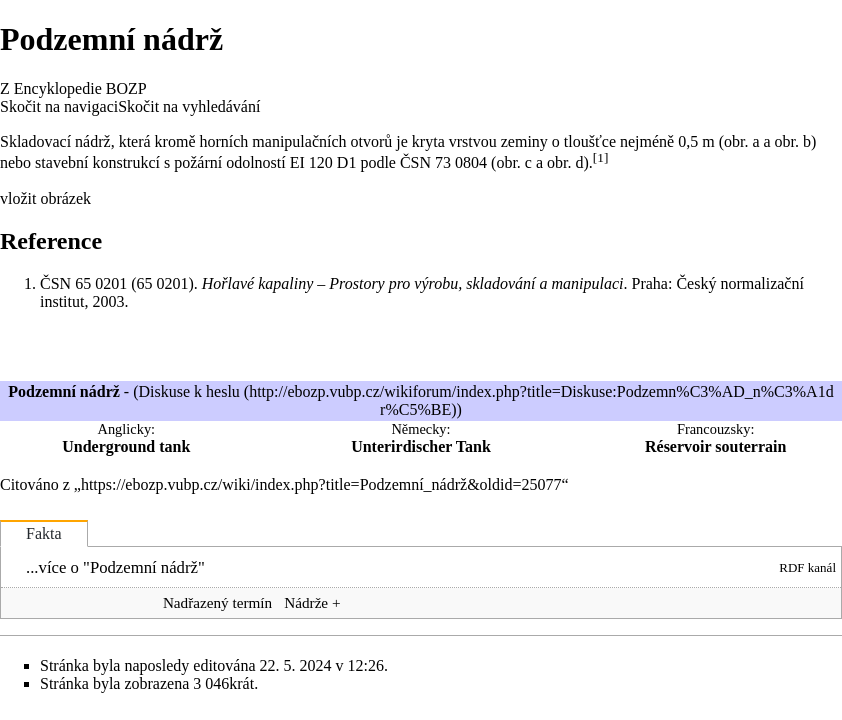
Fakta (44, 533)
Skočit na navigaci (59, 106)
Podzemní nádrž (144, 567)
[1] (601, 157)
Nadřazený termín (217, 602)
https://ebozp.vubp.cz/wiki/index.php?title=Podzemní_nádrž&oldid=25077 (321, 484)
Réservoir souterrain (715, 446)
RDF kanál (807, 567)
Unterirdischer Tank (421, 446)
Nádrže (306, 602)
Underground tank (126, 446)
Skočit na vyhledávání (189, 106)
